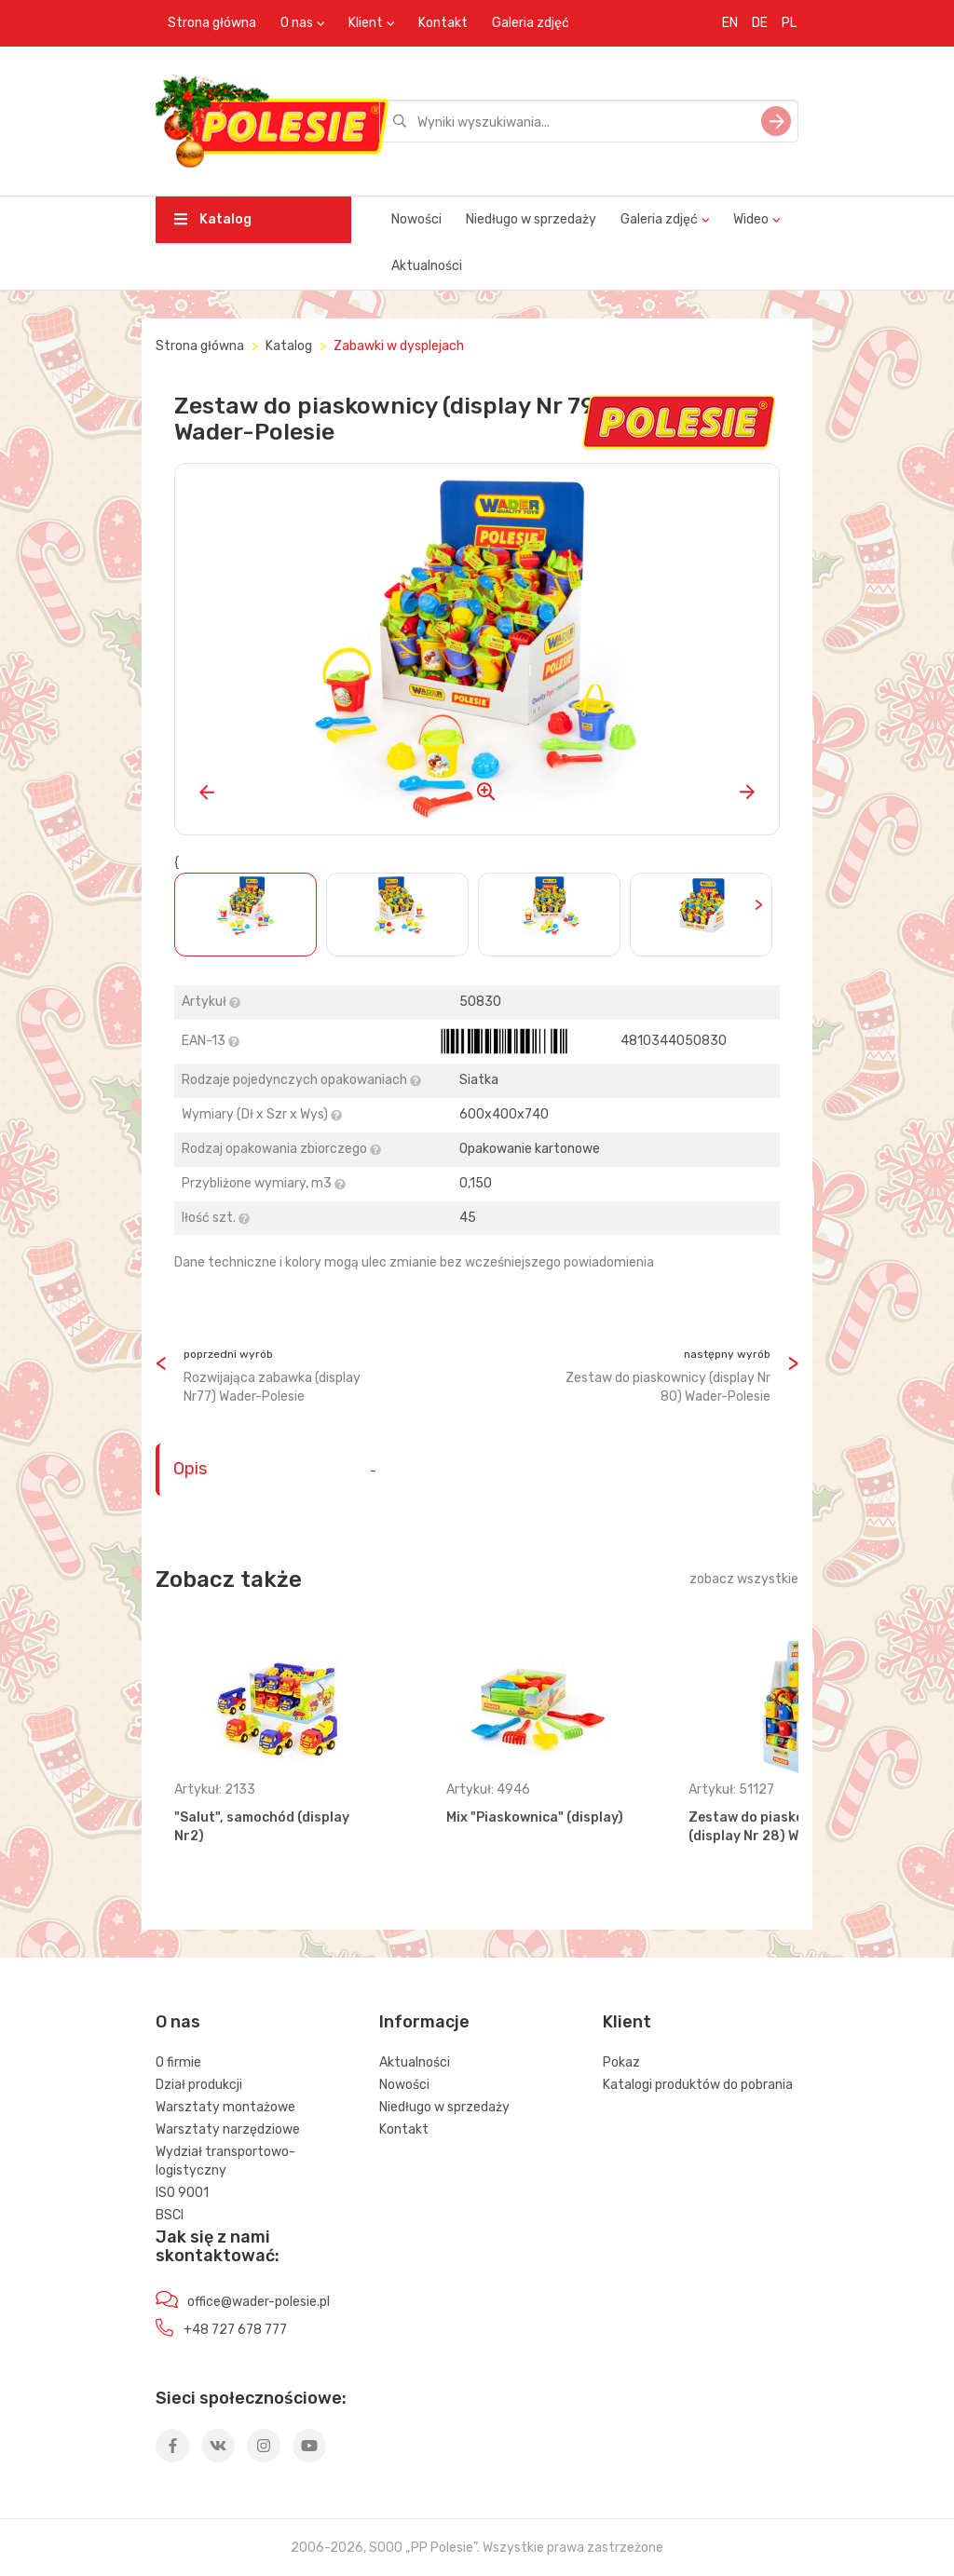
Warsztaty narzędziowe (228, 2129)
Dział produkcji (199, 2085)
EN (730, 23)
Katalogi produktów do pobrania (698, 2085)
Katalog (213, 219)
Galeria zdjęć (530, 23)
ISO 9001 (182, 2193)
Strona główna (212, 23)
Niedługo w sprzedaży (531, 219)
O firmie (178, 2062)
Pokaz (621, 2062)
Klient (365, 23)
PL (789, 23)
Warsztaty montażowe (225, 2107)
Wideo (751, 219)
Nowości (416, 219)
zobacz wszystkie (743, 1579)
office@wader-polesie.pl (258, 2302)
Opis (190, 1468)
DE (760, 23)
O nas (296, 23)
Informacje (424, 2022)
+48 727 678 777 (235, 2330)
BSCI (170, 2215)
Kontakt (443, 23)
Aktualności (426, 266)
